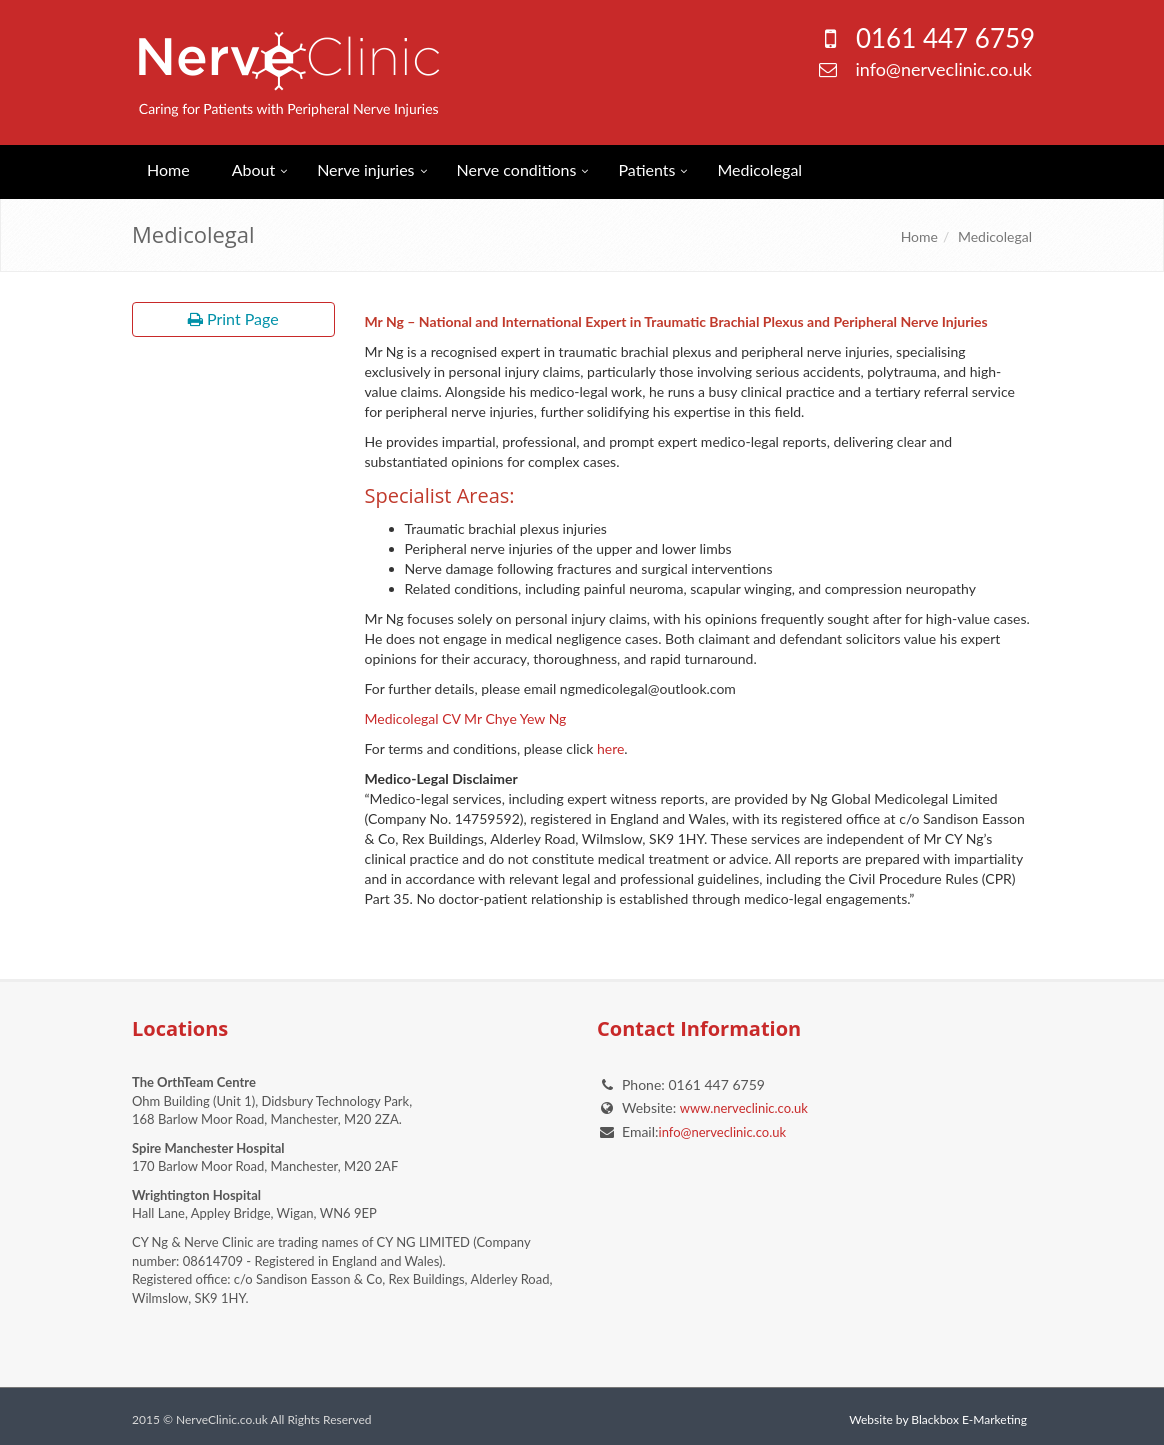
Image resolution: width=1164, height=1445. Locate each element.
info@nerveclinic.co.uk (943, 69)
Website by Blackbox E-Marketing (938, 1419)
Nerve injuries (365, 169)
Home (168, 169)
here (610, 748)
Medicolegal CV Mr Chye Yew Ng (466, 718)
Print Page (233, 318)
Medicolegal (759, 169)
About (254, 169)
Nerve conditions (517, 169)
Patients (646, 169)
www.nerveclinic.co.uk (744, 1108)
